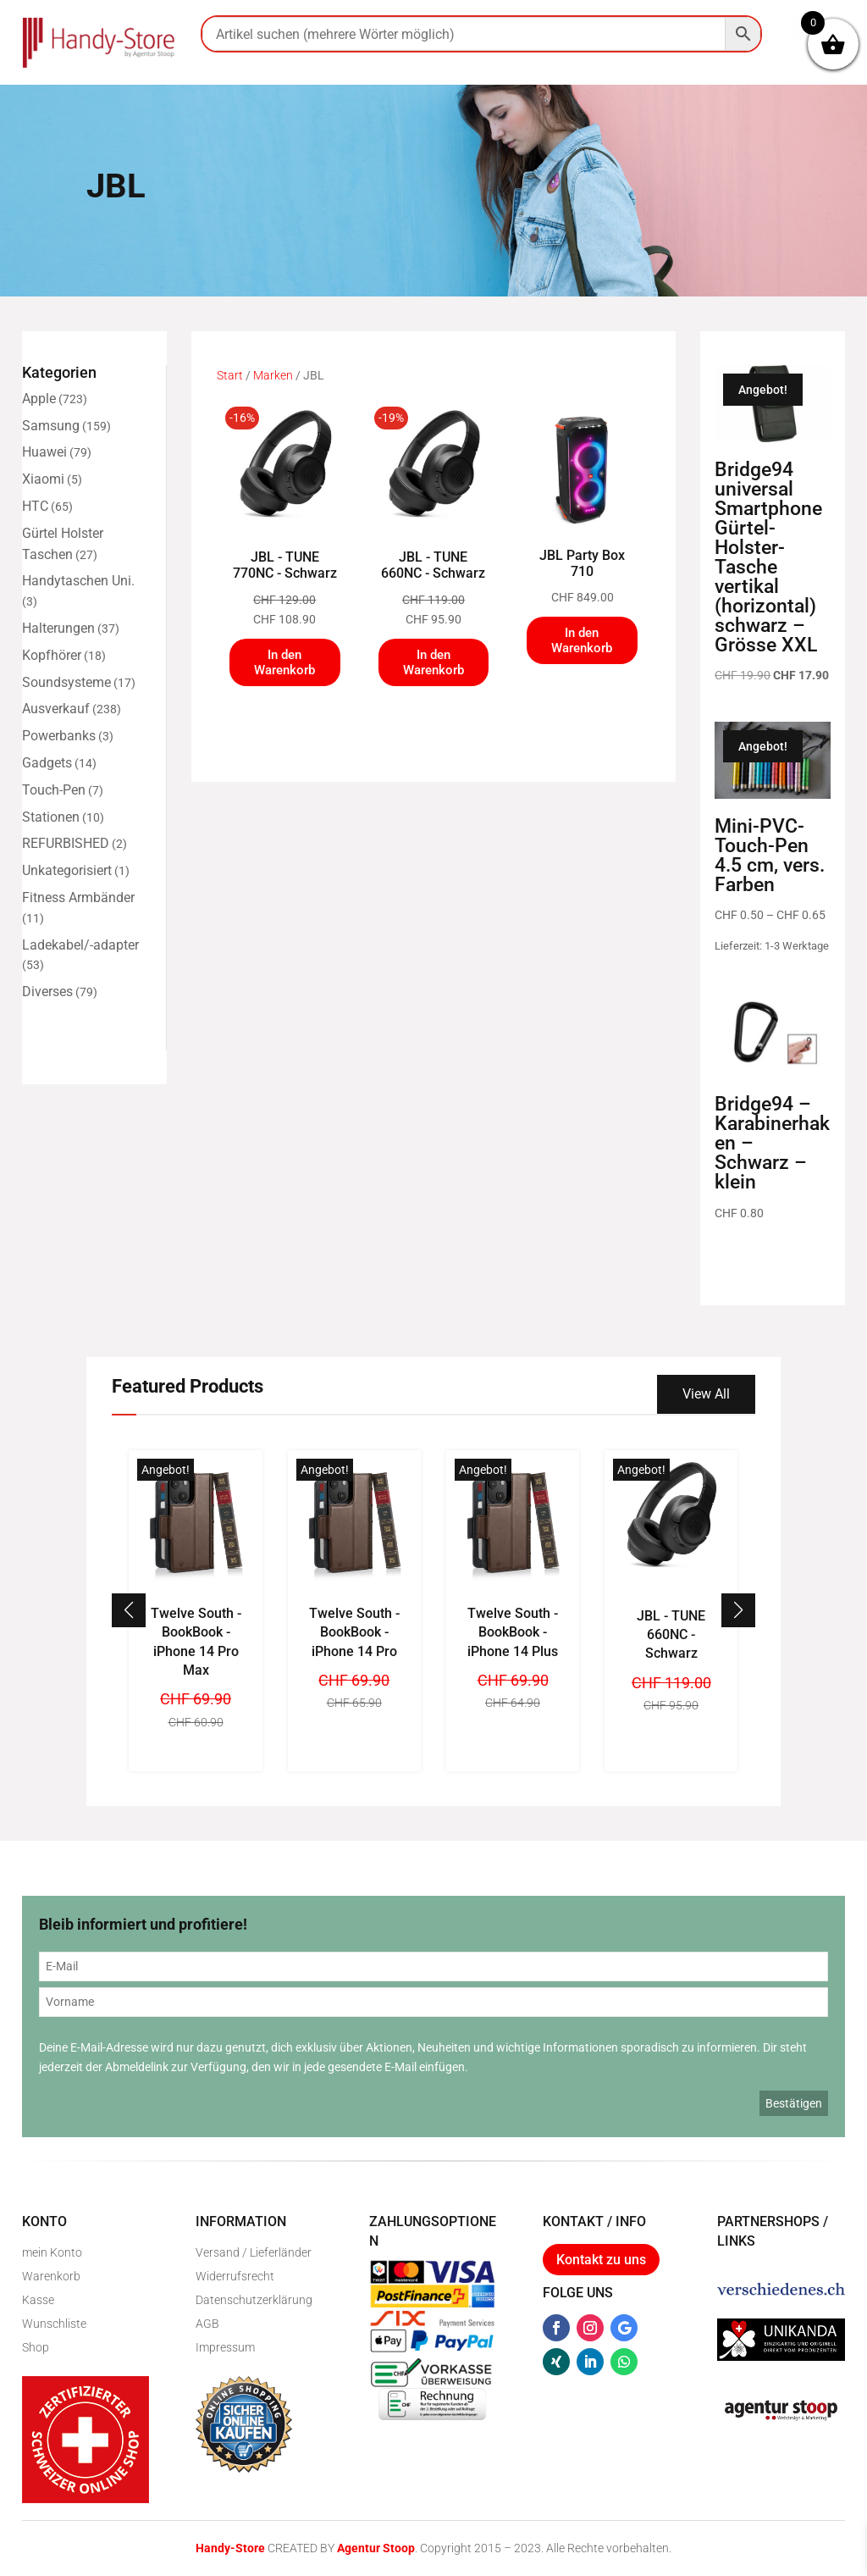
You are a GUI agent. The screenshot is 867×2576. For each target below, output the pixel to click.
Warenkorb (51, 2276)
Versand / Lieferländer (254, 2252)
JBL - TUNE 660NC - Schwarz (433, 565)
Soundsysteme (66, 682)
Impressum (225, 2347)
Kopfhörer (51, 655)
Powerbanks (59, 736)
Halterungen (58, 628)
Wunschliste (54, 2323)
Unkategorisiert (67, 870)
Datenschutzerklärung (254, 2300)
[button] (738, 1610)
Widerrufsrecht (235, 2276)
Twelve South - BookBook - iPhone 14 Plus (512, 1632)
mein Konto (52, 2252)
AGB (207, 2323)
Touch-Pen (54, 790)
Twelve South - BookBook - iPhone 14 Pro (354, 1632)
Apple (39, 399)
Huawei (44, 452)
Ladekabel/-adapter (80, 945)
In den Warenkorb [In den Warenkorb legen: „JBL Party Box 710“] (581, 640)
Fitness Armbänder (78, 897)
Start (230, 375)
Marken (273, 375)
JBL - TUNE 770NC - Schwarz (285, 565)
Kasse (38, 2300)
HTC (35, 506)
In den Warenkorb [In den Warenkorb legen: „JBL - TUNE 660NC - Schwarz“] (433, 662)
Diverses (47, 991)
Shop (35, 2347)
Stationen (51, 817)
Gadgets (47, 763)
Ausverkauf (56, 709)
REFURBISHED (65, 843)
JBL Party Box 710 (582, 563)
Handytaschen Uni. (78, 581)
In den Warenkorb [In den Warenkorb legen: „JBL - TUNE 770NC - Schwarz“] (284, 662)
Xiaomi (43, 479)
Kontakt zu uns (601, 2260)
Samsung (51, 426)
